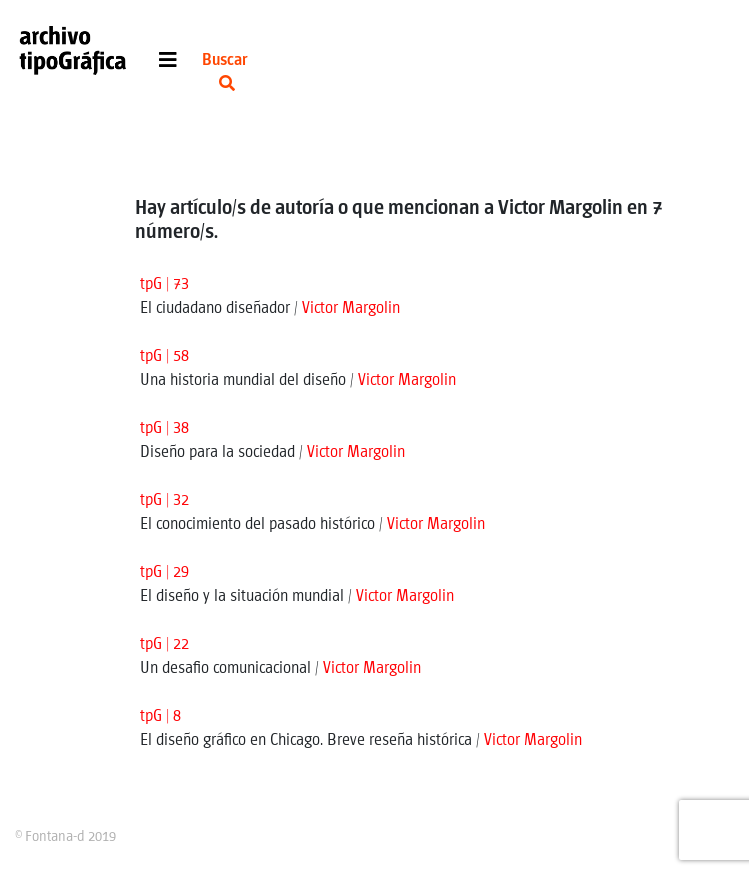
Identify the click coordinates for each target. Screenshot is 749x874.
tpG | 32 (164, 500)
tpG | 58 (164, 356)
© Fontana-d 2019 (65, 837)
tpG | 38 (164, 428)
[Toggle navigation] (168, 65)
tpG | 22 (164, 644)
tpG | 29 (164, 572)
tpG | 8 (160, 716)
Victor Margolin (351, 308)
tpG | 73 (164, 284)
